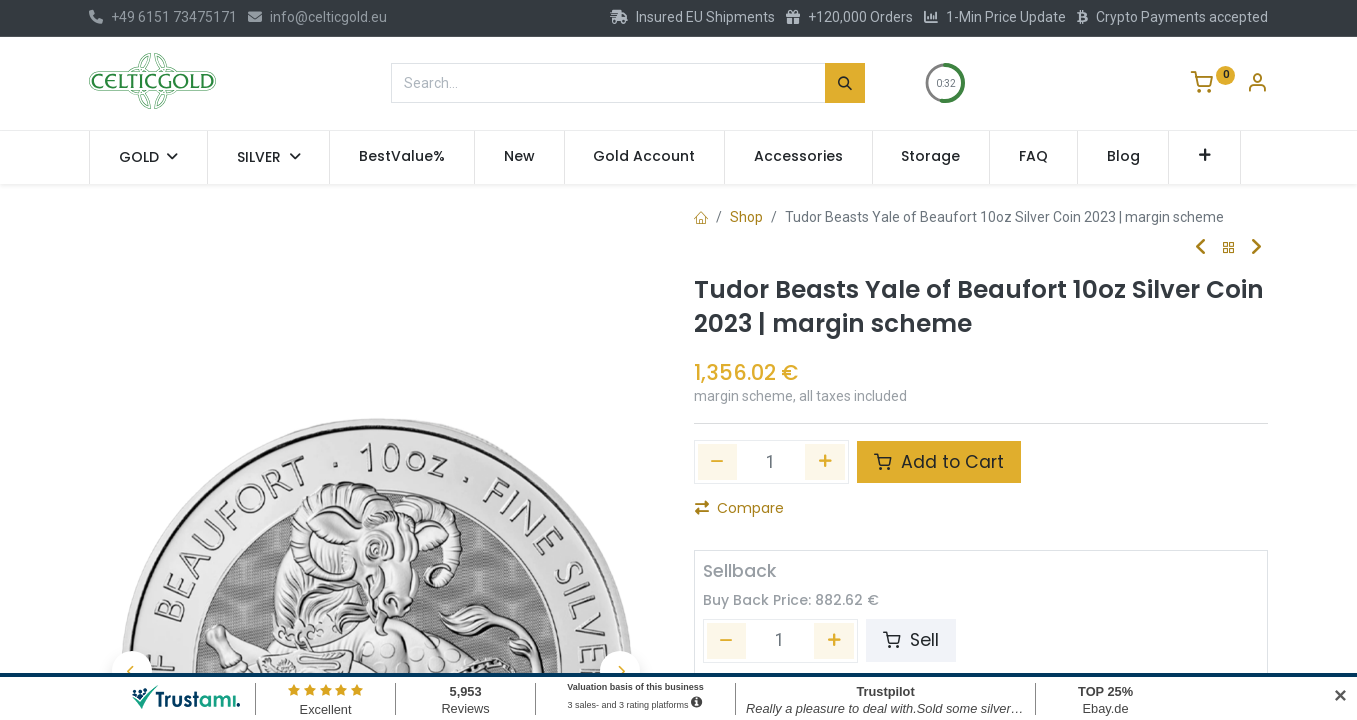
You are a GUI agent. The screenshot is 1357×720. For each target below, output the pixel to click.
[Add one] (825, 462)
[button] (1204, 157)
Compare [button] (739, 508)
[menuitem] (402, 157)
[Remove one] (718, 462)
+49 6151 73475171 (163, 17)
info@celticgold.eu (317, 17)
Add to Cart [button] (939, 462)
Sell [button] (911, 640)
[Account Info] (1257, 85)
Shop (746, 217)
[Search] (845, 83)
